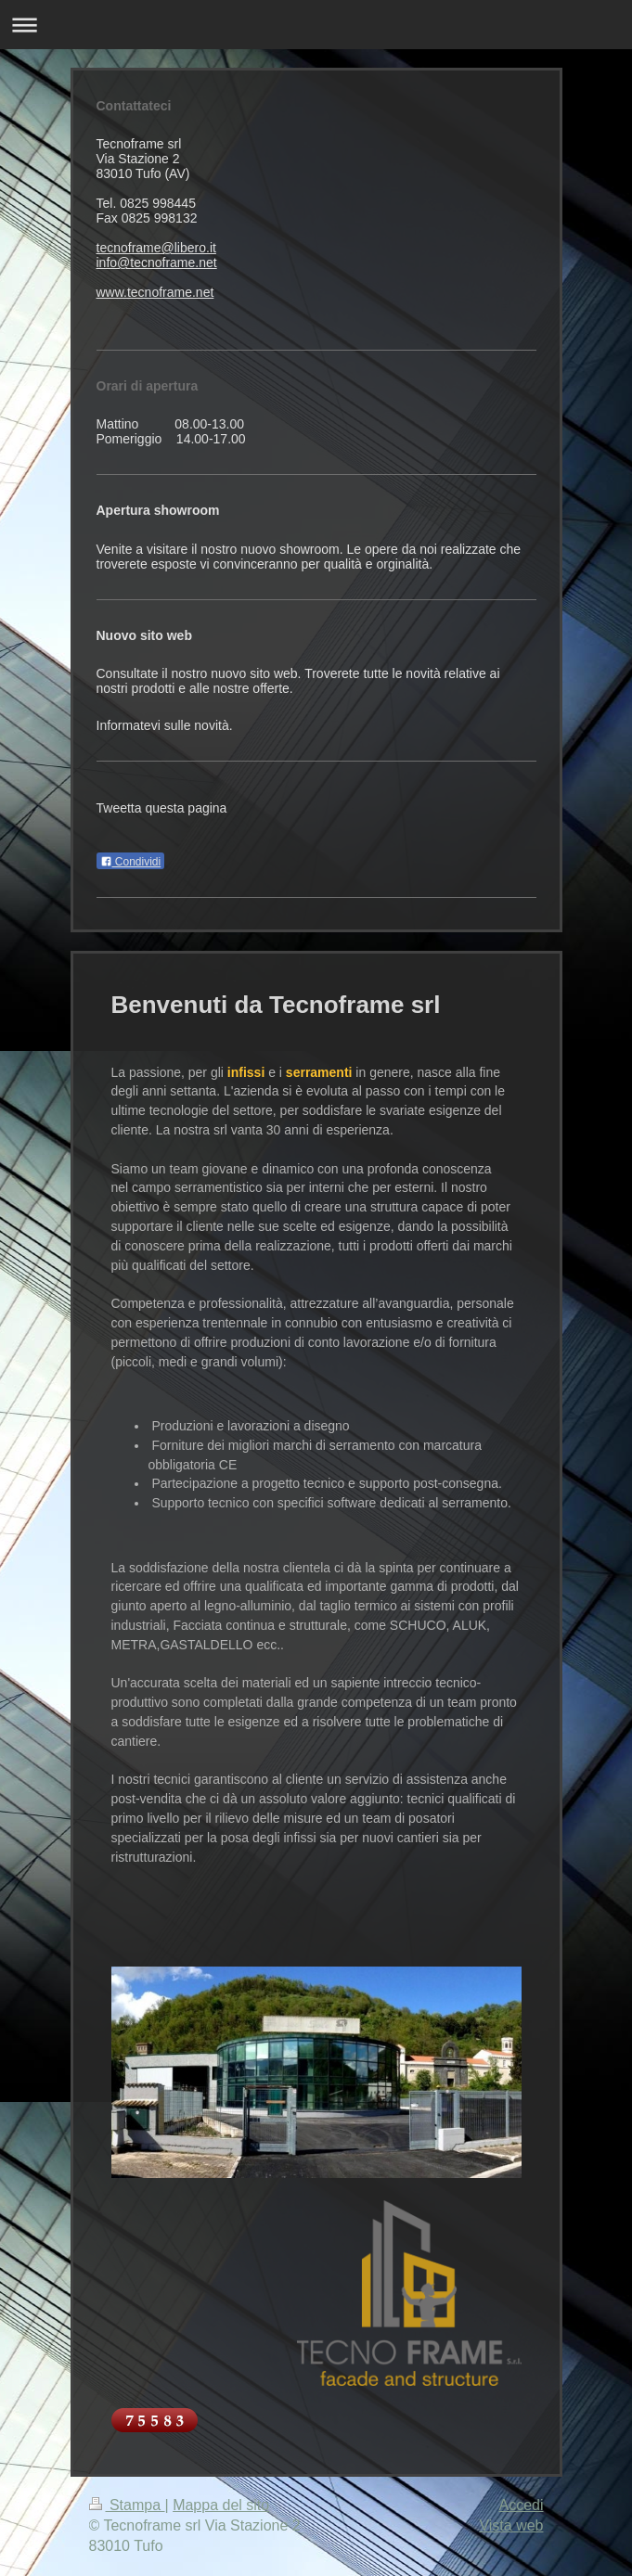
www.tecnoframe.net (155, 292)
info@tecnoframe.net (157, 262)
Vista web (511, 2525)
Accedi (520, 2505)
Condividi (130, 861)
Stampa (127, 2505)
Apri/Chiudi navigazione (316, 25)
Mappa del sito (221, 2505)
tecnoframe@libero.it (156, 247)
